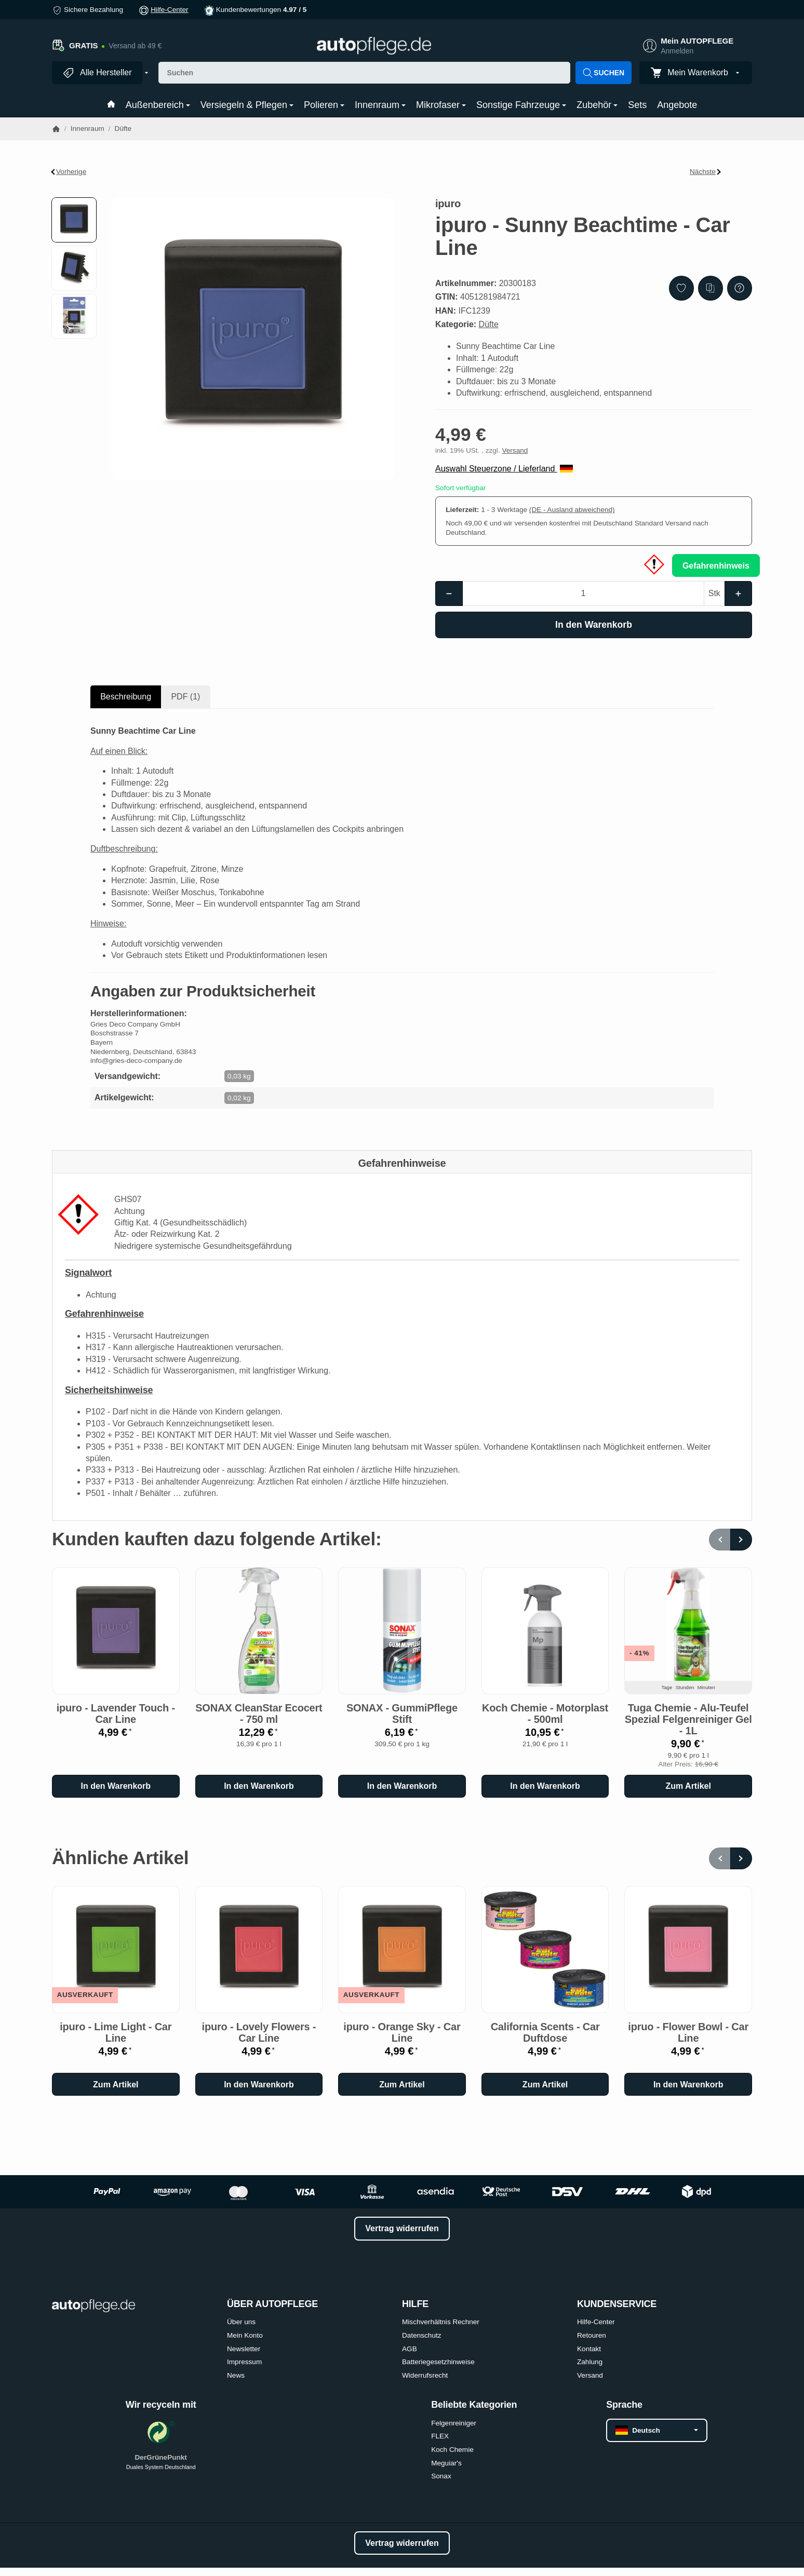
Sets (637, 105)
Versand (515, 450)
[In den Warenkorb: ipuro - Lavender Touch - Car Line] (116, 1786)
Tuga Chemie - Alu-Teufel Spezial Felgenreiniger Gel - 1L (688, 1719)
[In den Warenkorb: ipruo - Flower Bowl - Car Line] (688, 2084)
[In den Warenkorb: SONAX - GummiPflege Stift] (402, 1786)
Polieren (324, 105)
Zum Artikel (688, 1786)
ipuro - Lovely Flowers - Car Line (259, 2032)
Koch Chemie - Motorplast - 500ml (545, 1713)
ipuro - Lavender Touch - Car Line (116, 1713)
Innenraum (380, 105)
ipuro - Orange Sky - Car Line (401, 2032)
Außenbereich (158, 105)
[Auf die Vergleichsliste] (710, 288)
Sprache (624, 2405)
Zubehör (597, 105)
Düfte (489, 324)
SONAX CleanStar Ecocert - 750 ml (258, 1713)
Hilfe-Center (170, 10)
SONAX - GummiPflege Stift (402, 1713)
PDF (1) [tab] (185, 696)
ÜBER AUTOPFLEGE (272, 2304)
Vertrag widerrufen (401, 2228)
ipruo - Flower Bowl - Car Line (688, 2032)
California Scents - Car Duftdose (545, 2032)
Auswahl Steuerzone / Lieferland (504, 468)
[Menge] (583, 593)
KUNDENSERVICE (616, 2304)
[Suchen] (364, 73)
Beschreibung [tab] (125, 696)
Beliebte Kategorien (474, 2405)
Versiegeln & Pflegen (246, 105)
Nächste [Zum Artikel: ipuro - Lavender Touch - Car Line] (705, 172)
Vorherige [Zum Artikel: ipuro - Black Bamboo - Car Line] (69, 172)
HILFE (415, 2304)
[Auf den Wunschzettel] (681, 288)
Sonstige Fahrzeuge (521, 105)
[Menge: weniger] (449, 593)
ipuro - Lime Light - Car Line (115, 2032)
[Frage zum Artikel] (739, 288)
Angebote (677, 105)
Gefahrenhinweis (715, 565)
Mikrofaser (441, 105)
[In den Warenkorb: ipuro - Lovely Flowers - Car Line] (259, 2084)
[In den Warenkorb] (593, 625)
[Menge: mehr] (738, 593)
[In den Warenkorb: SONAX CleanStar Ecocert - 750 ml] (259, 1786)
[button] (74, 220)
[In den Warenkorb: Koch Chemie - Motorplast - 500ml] (545, 1786)
